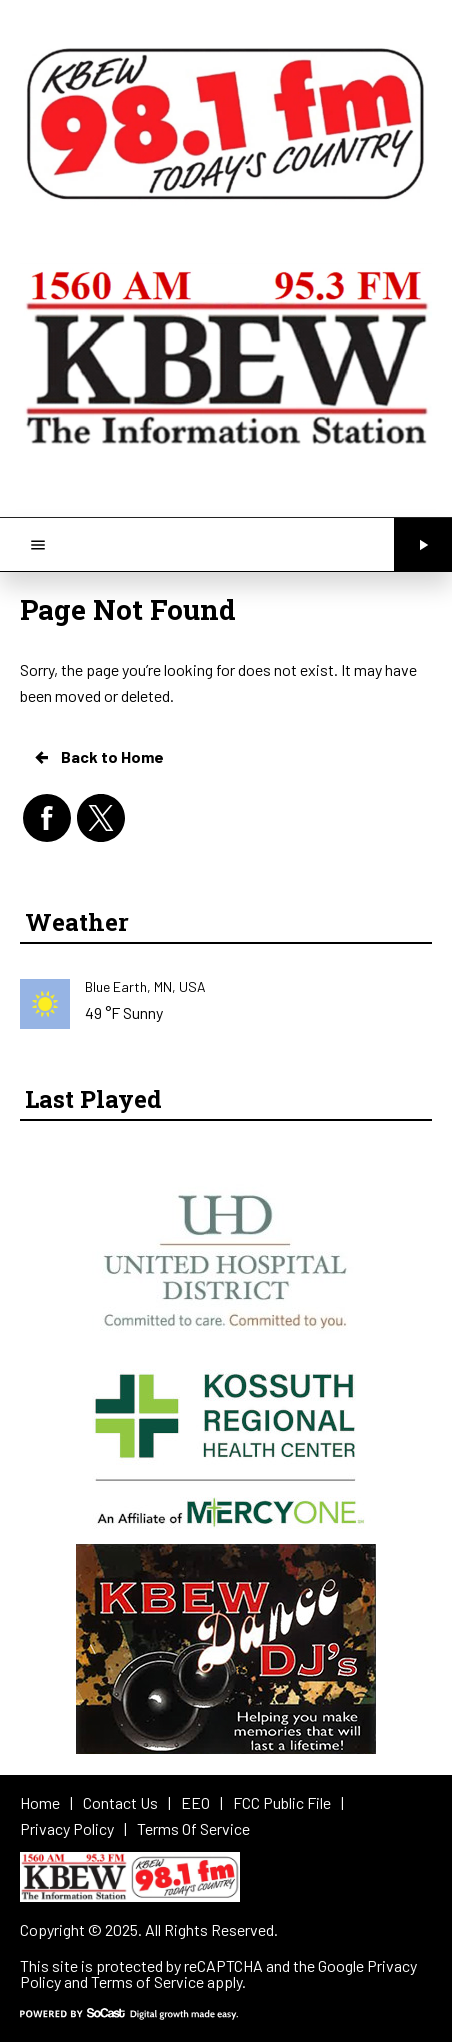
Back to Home (98, 757)
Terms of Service (147, 1981)
